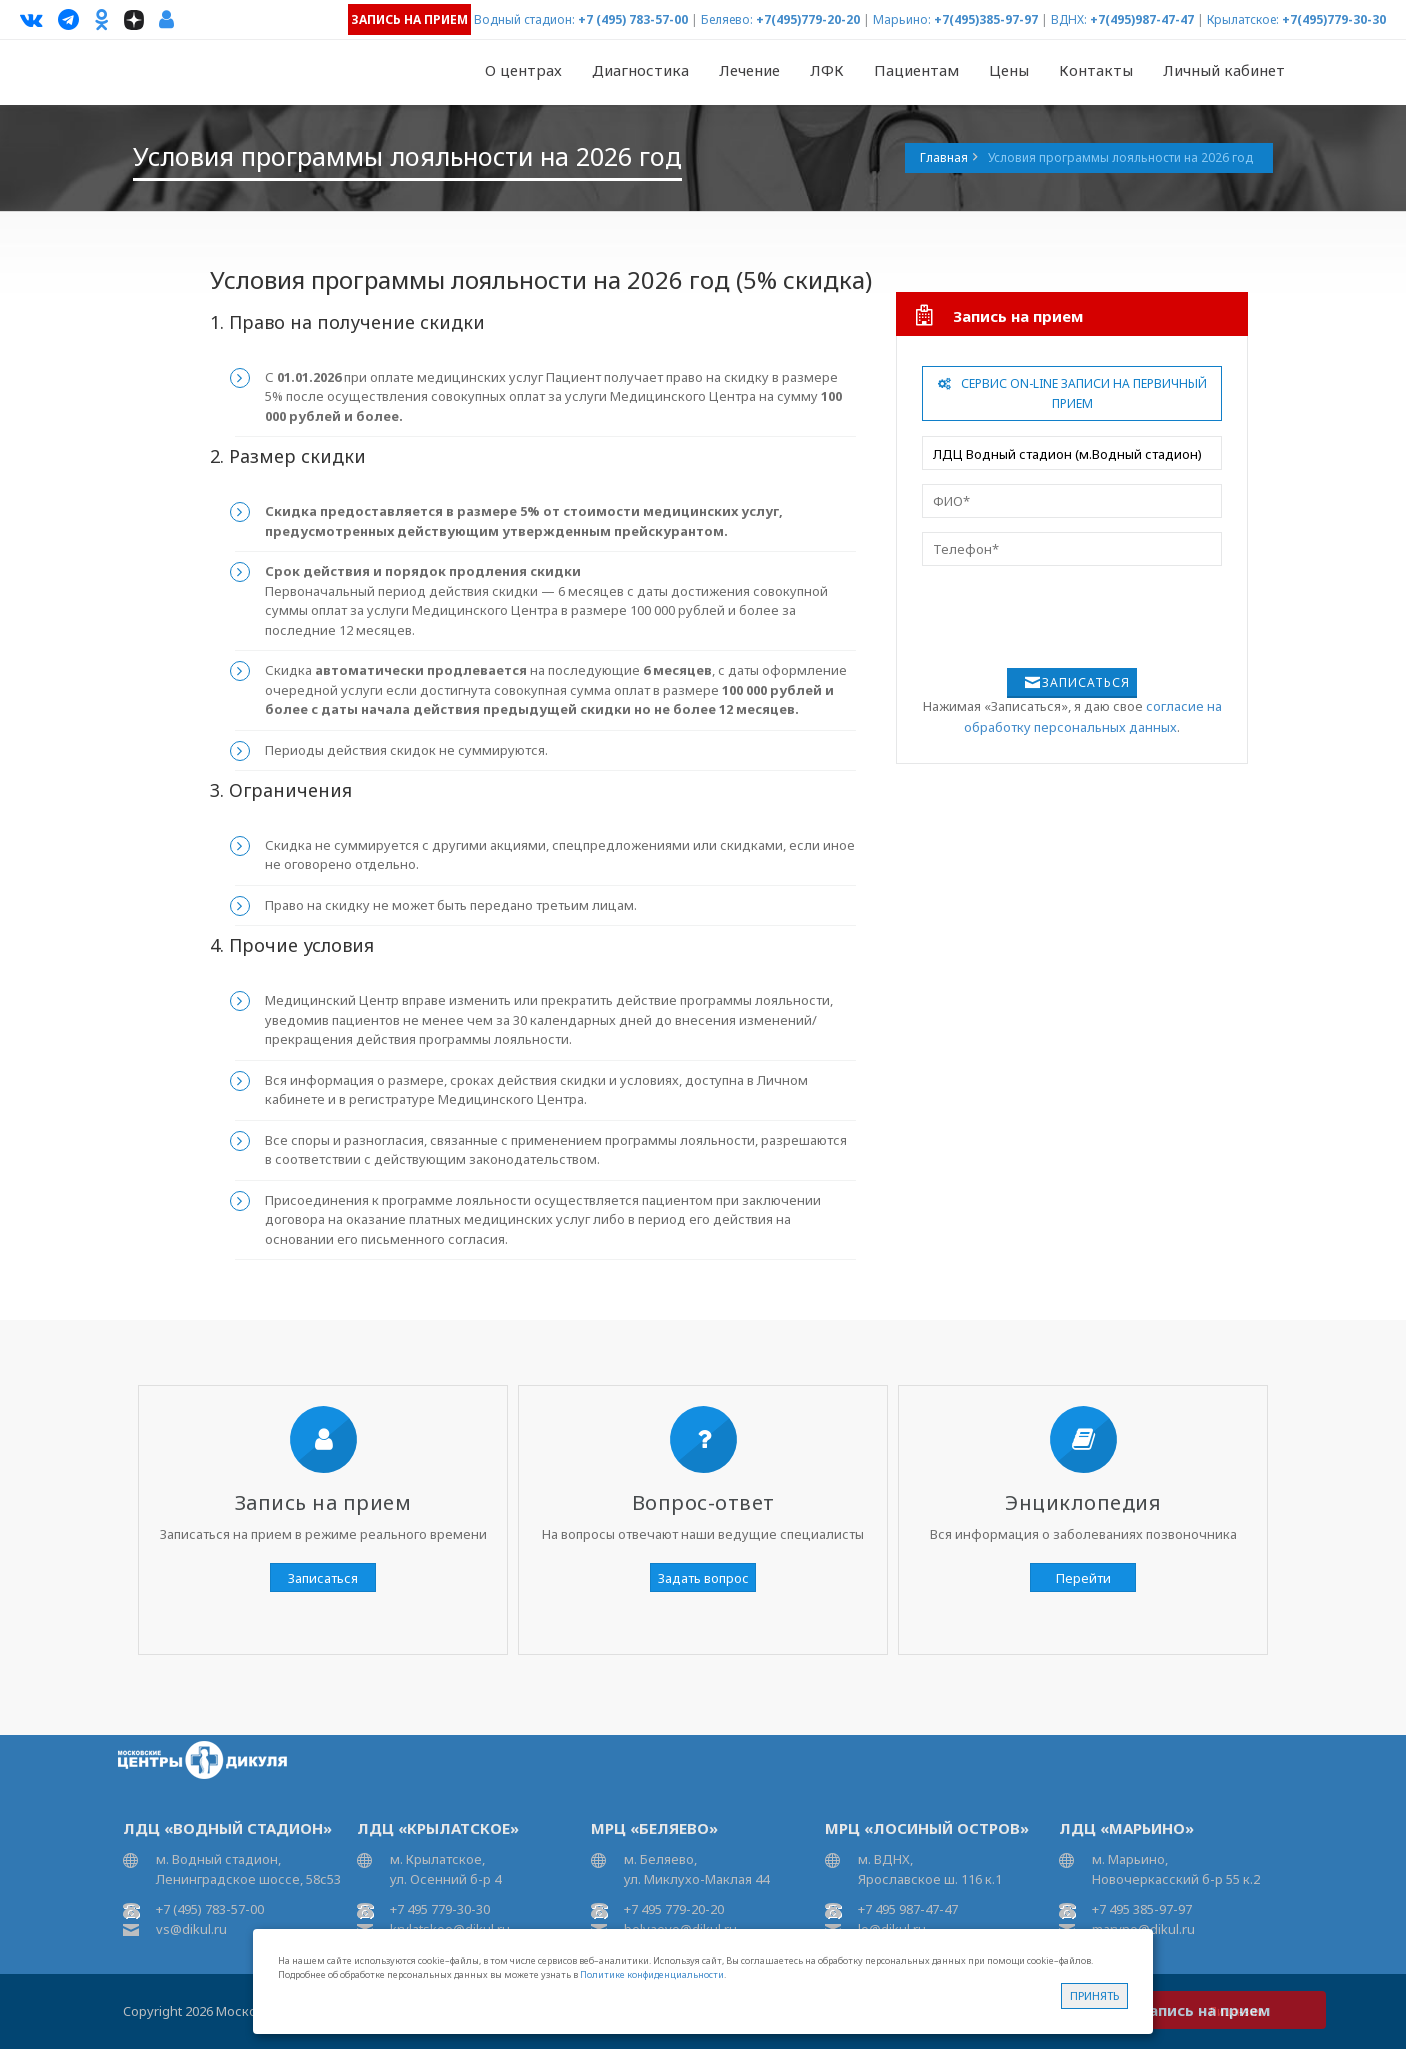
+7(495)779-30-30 (1334, 19)
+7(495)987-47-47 (1142, 19)
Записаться (1086, 682)
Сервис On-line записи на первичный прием (1072, 393)
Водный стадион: (524, 19)
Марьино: (902, 19)
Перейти (1083, 1578)
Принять (1094, 1995)
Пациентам (916, 70)
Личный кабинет (1224, 70)
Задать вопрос (703, 1578)
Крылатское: (1243, 19)
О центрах (523, 70)
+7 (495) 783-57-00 (633, 19)
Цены (1009, 70)
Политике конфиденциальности (652, 1974)
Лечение (749, 70)
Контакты (1096, 70)
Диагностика (640, 70)
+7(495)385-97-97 (986, 19)
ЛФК (827, 70)
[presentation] (1059, 619)
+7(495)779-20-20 (808, 19)
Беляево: (727, 19)
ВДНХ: (1069, 19)
